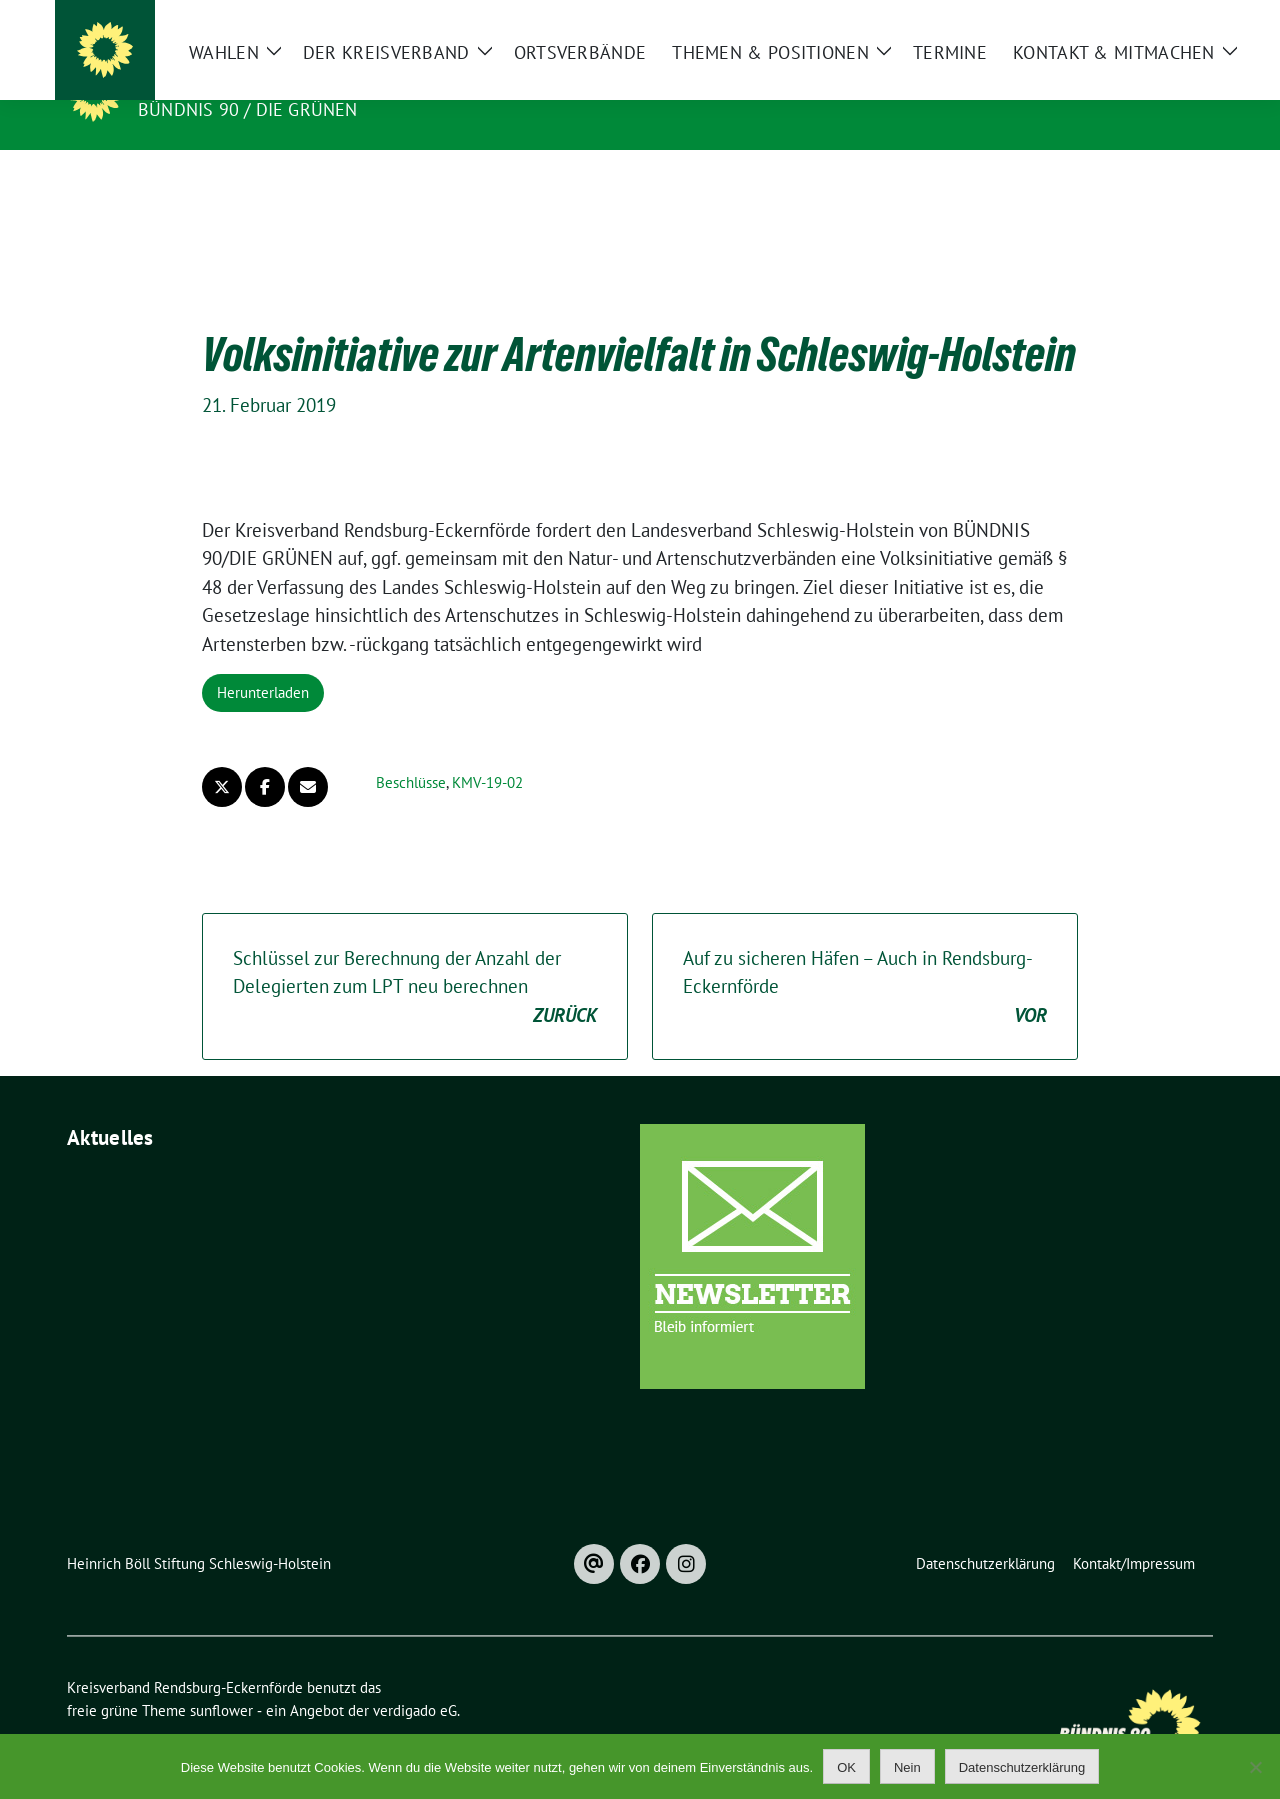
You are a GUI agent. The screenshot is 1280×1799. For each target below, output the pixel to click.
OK (846, 1767)
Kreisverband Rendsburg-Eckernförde (350, 81)
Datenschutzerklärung (1022, 1767)
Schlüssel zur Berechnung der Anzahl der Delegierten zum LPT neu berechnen (415, 957)
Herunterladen (263, 661)
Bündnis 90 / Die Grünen (248, 109)
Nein (907, 1767)
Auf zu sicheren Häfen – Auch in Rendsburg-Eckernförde (865, 957)
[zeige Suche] (1177, 19)
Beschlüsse (411, 751)
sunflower (221, 1679)
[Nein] (1255, 1767)
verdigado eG (415, 1679)
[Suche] (1149, 19)
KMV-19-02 (487, 751)
